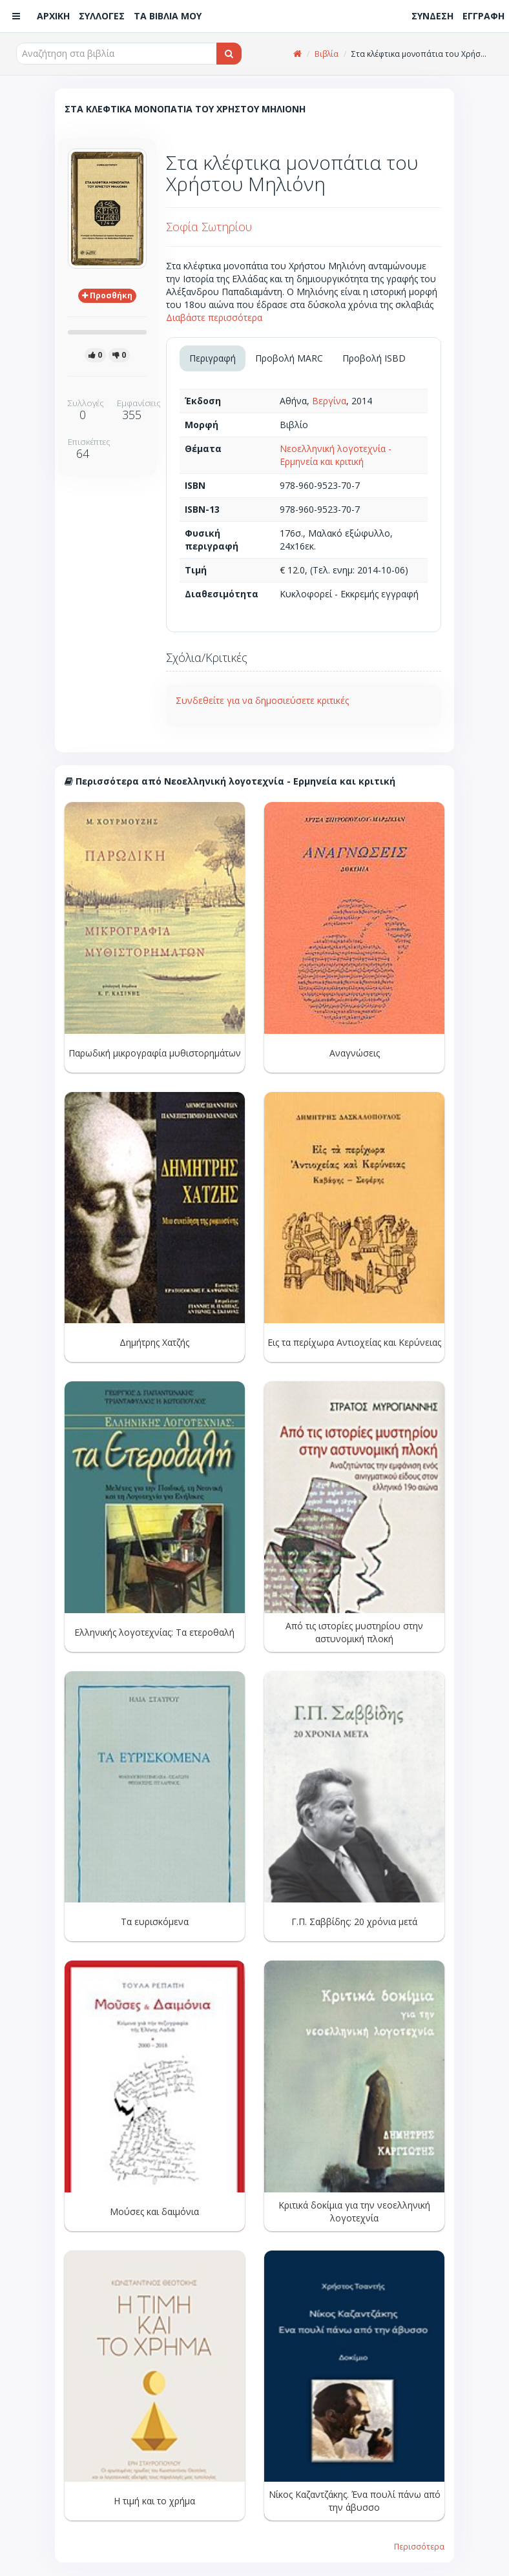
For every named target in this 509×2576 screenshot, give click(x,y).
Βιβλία (326, 53)
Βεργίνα (329, 401)
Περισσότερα (419, 2546)
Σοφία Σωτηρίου (209, 226)
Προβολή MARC (289, 358)
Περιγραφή (212, 358)
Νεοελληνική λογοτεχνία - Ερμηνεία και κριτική (335, 455)
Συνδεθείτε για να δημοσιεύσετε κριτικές (262, 700)
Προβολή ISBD (374, 358)
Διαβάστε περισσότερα (214, 317)
